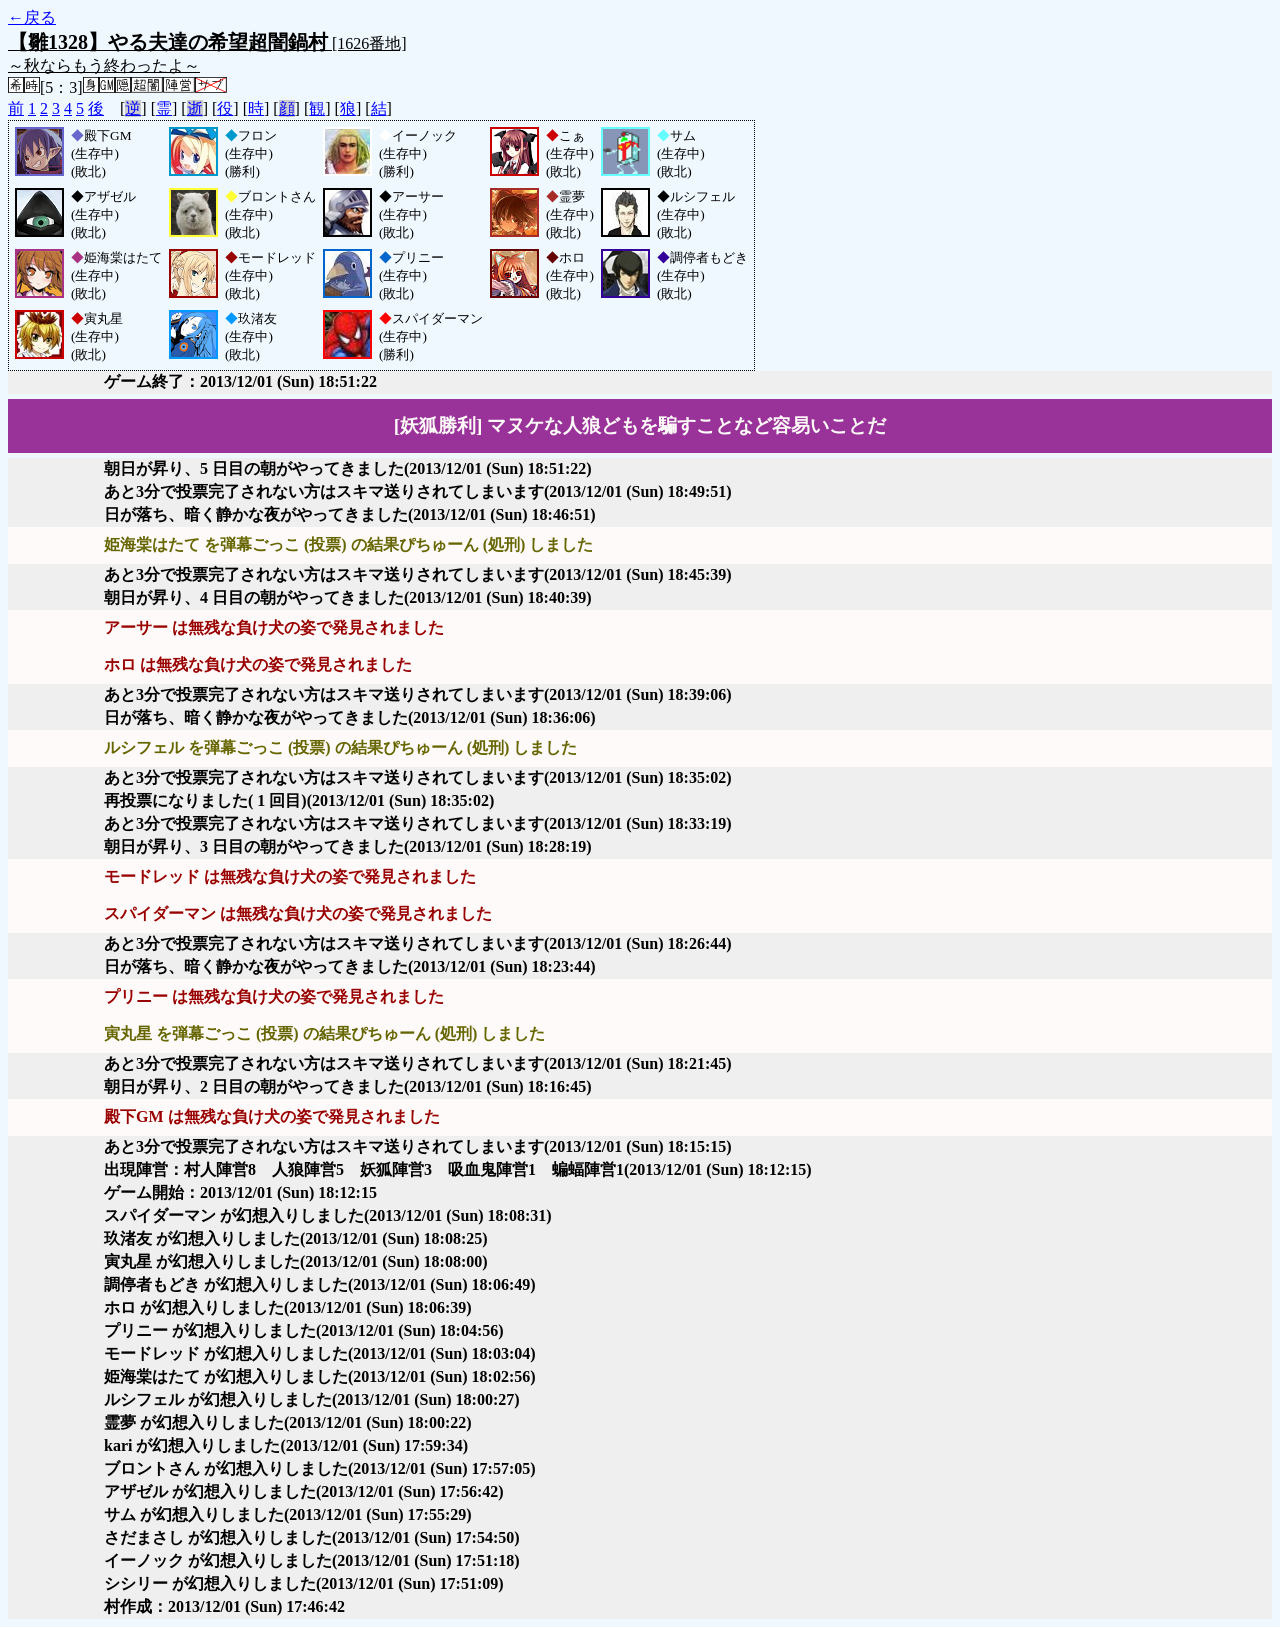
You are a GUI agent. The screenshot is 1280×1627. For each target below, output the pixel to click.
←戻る (32, 17)
